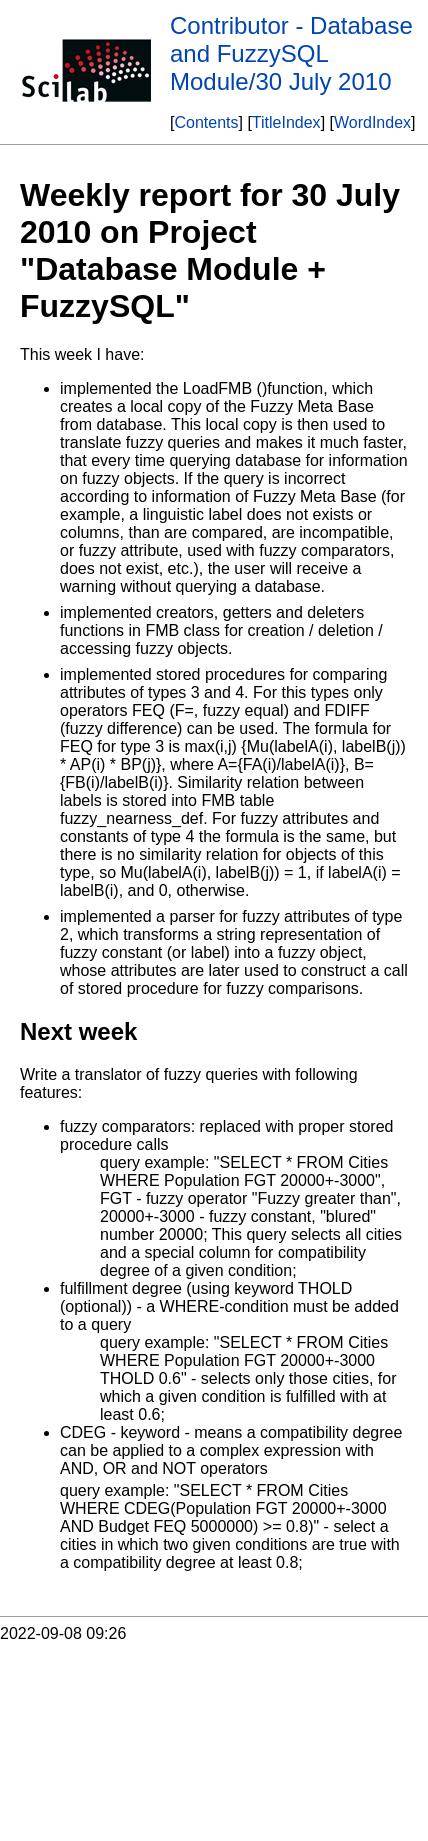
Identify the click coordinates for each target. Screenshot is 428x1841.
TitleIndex (286, 122)
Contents (206, 122)
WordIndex (372, 122)
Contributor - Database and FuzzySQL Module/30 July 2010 (291, 53)
